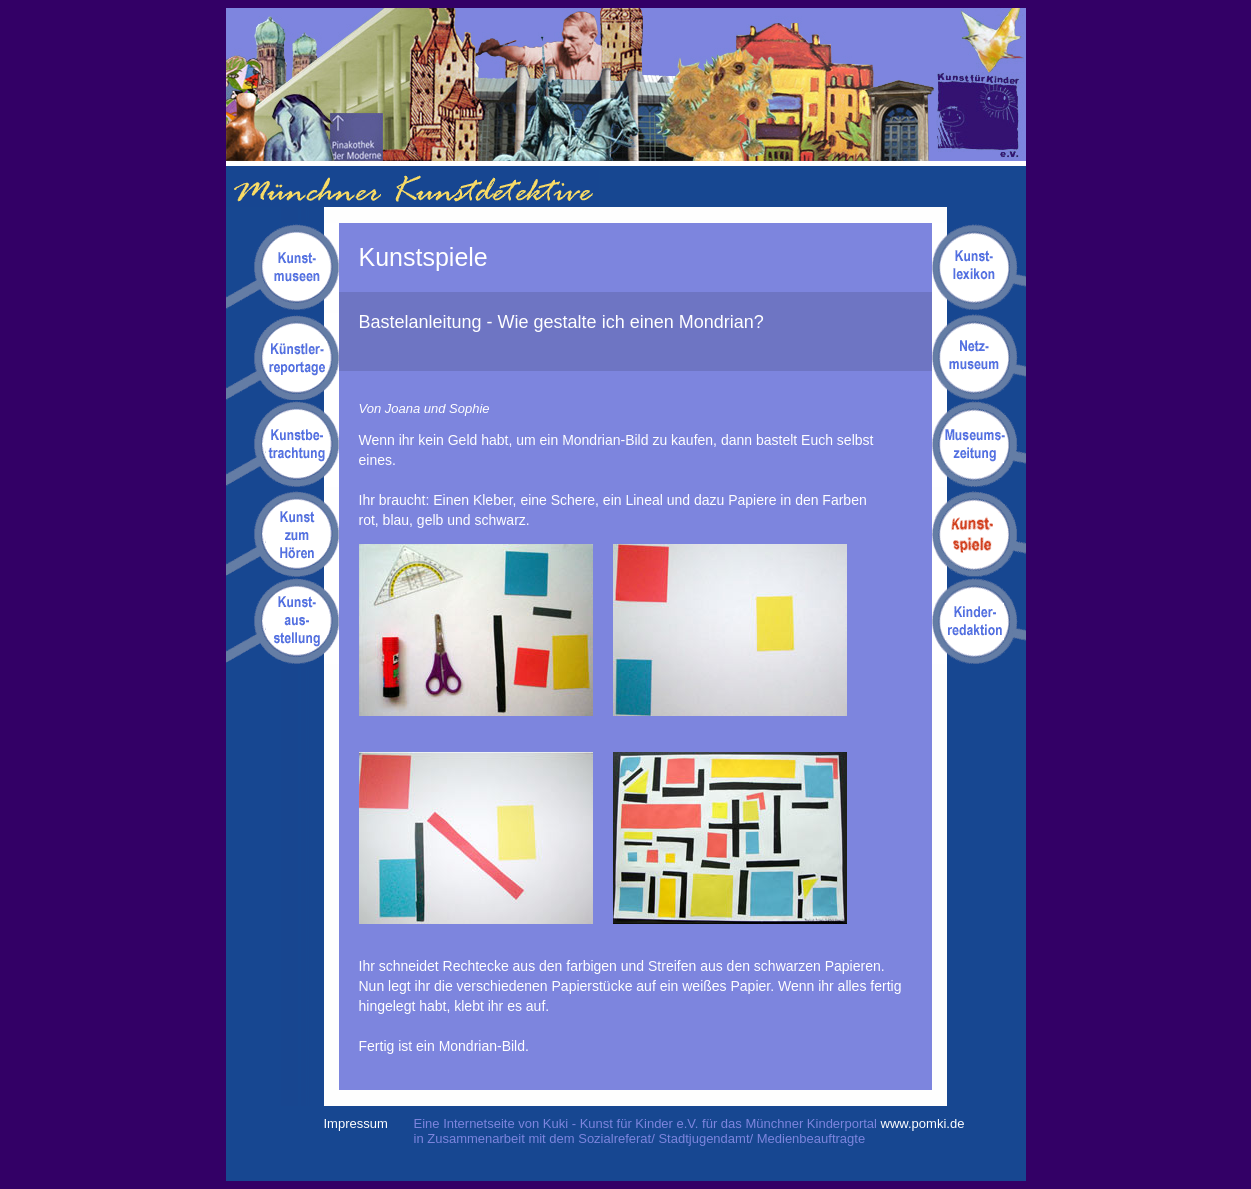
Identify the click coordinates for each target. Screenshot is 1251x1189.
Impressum (356, 1123)
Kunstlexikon (979, 268)
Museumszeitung (979, 445)
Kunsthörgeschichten (282, 533)
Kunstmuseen (282, 268)
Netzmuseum (979, 356)
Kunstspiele (979, 533)
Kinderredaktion (979, 620)
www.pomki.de (923, 1123)
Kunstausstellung (282, 620)
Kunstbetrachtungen (282, 445)
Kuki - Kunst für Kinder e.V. (981, 84)
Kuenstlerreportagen (282, 356)
